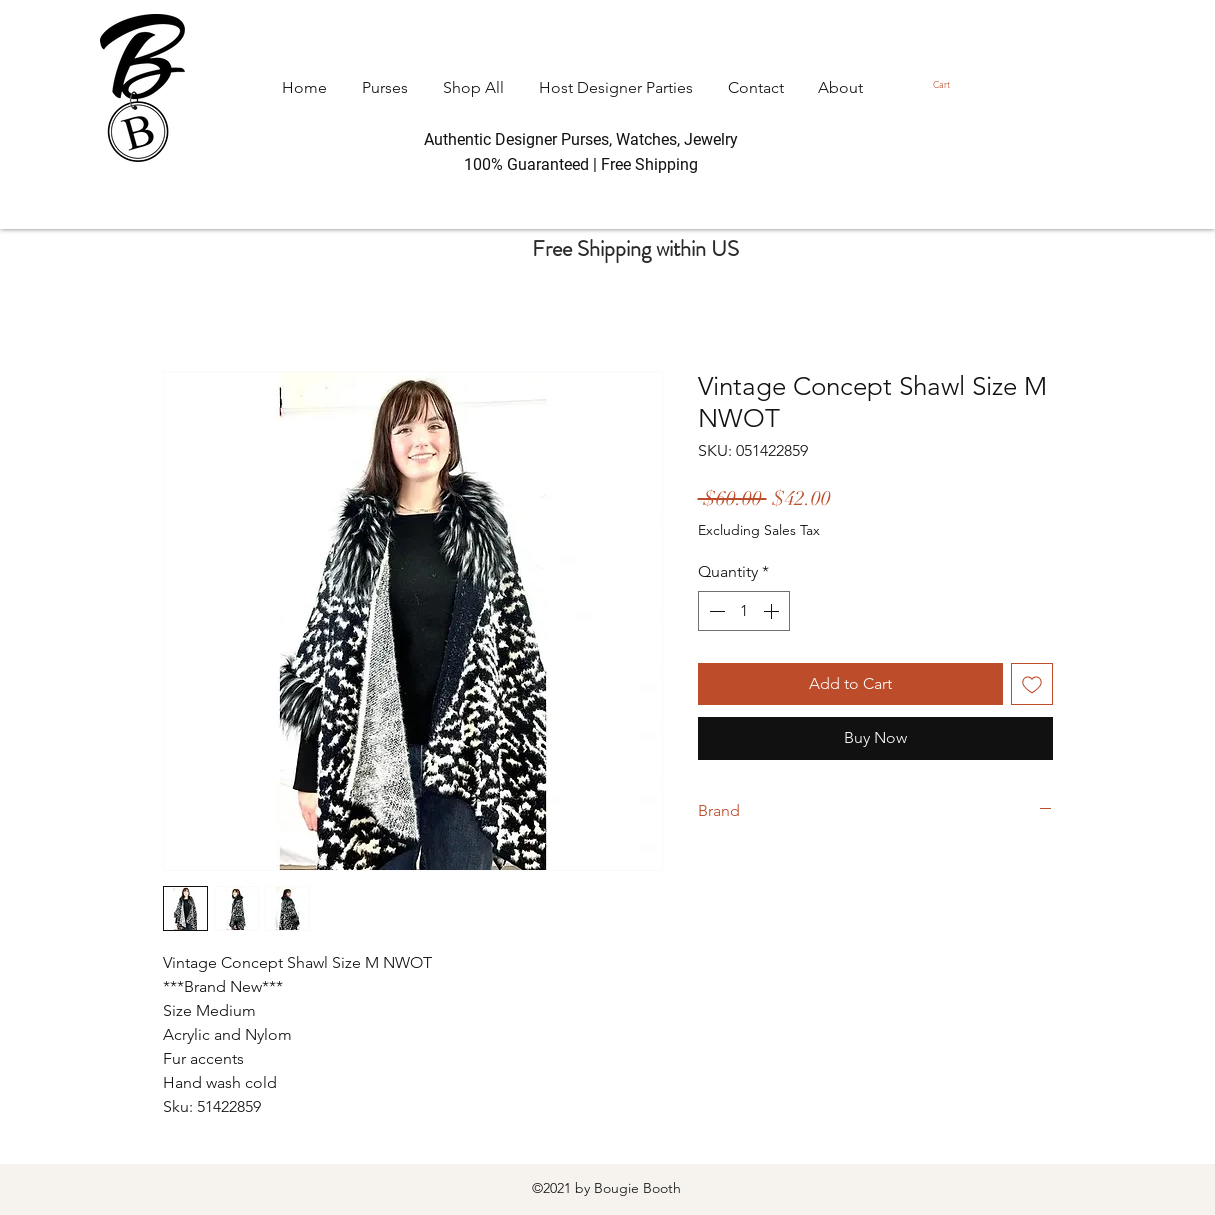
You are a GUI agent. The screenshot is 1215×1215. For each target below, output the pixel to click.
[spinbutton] (744, 611)
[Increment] (773, 611)
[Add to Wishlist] (1032, 684)
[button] (946, 85)
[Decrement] (715, 611)
